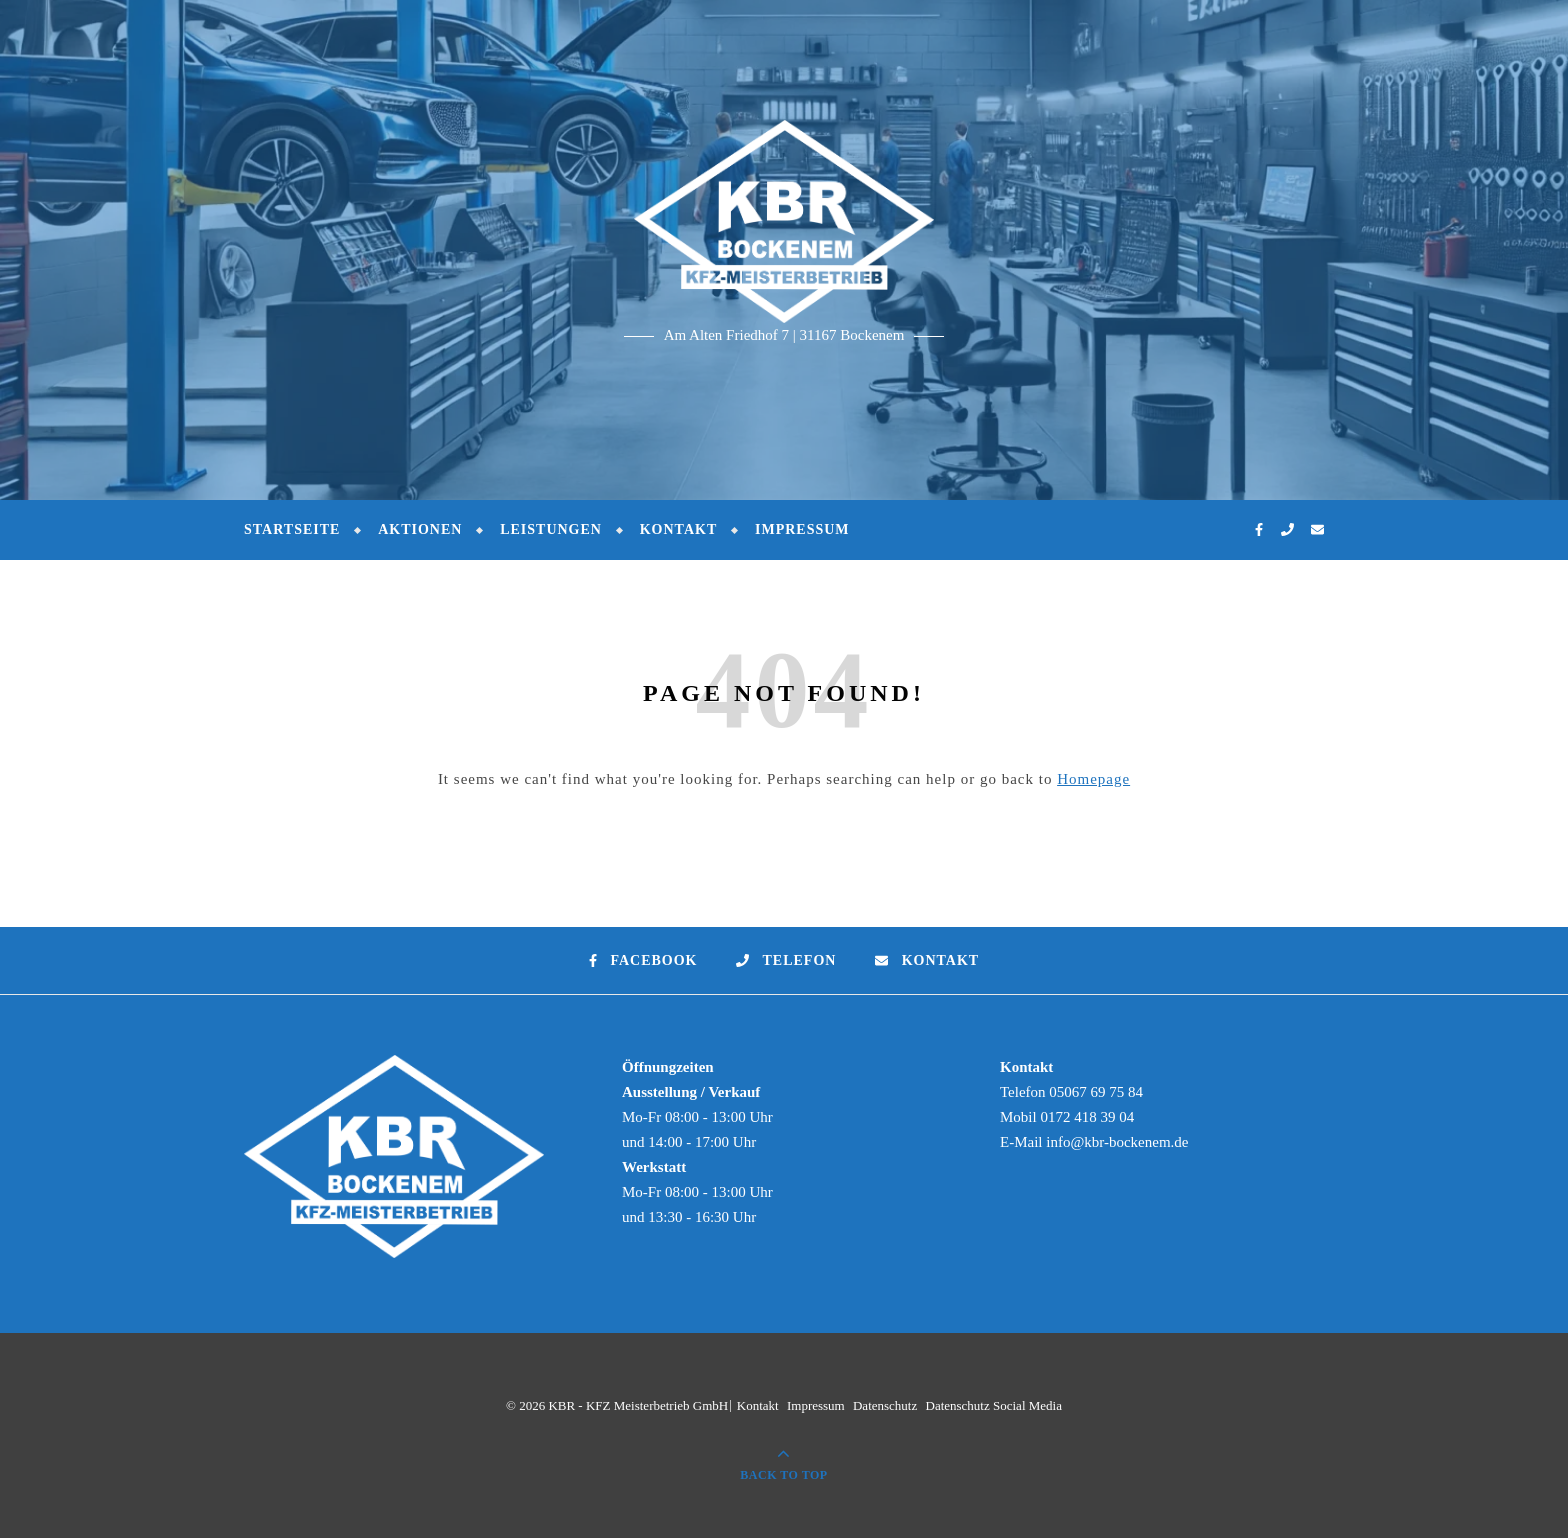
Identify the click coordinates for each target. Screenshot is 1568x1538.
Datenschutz (885, 1405)
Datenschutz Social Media (994, 1405)
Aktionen (420, 529)
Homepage (1093, 779)
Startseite (292, 529)
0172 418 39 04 (1087, 1117)
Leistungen (551, 529)
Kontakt (679, 529)
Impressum (802, 529)
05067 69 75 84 (1096, 1092)
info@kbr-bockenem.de (1117, 1142)
